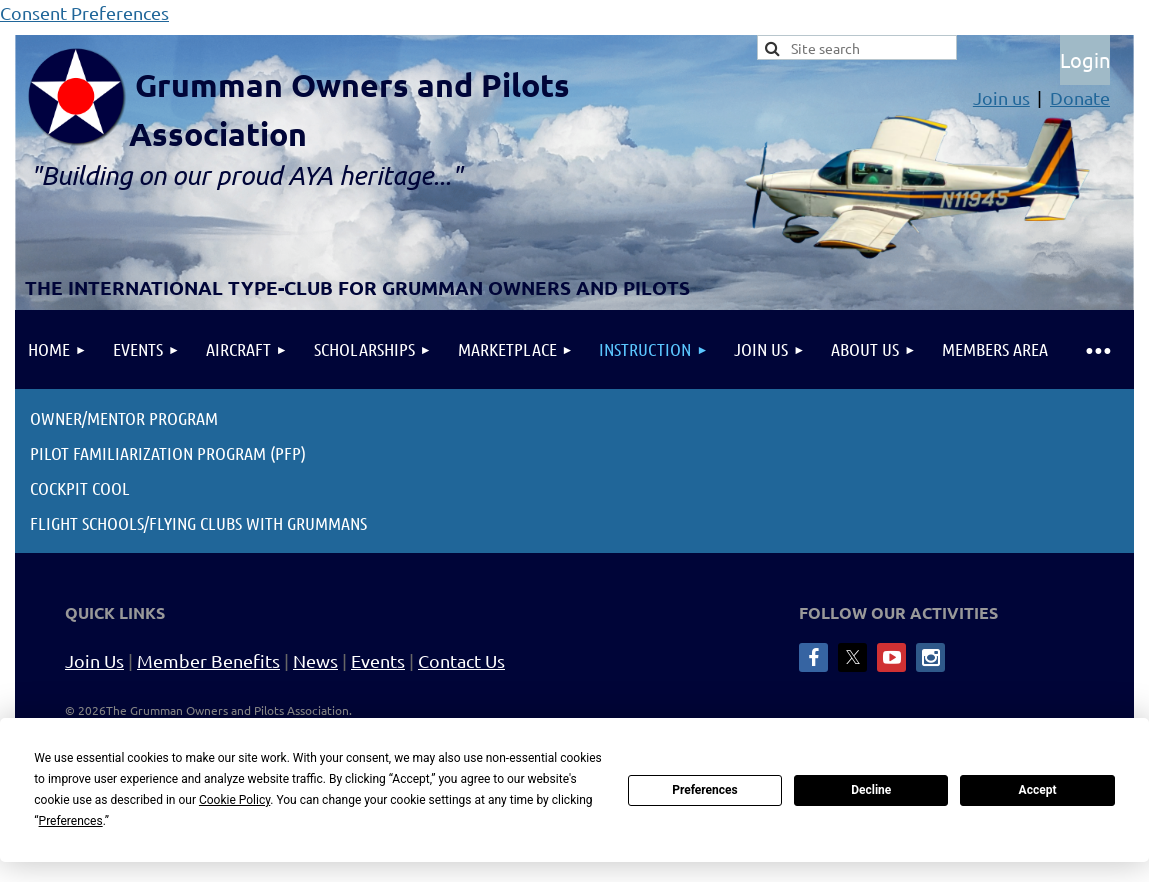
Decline (871, 790)
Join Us (94, 660)
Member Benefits (208, 660)
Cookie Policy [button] (234, 800)
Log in (1085, 60)
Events (378, 660)
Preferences (705, 790)
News (315, 660)
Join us (1001, 97)
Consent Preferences (84, 12)
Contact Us (461, 660)
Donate (1080, 97)
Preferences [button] (71, 821)
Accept (1038, 790)
